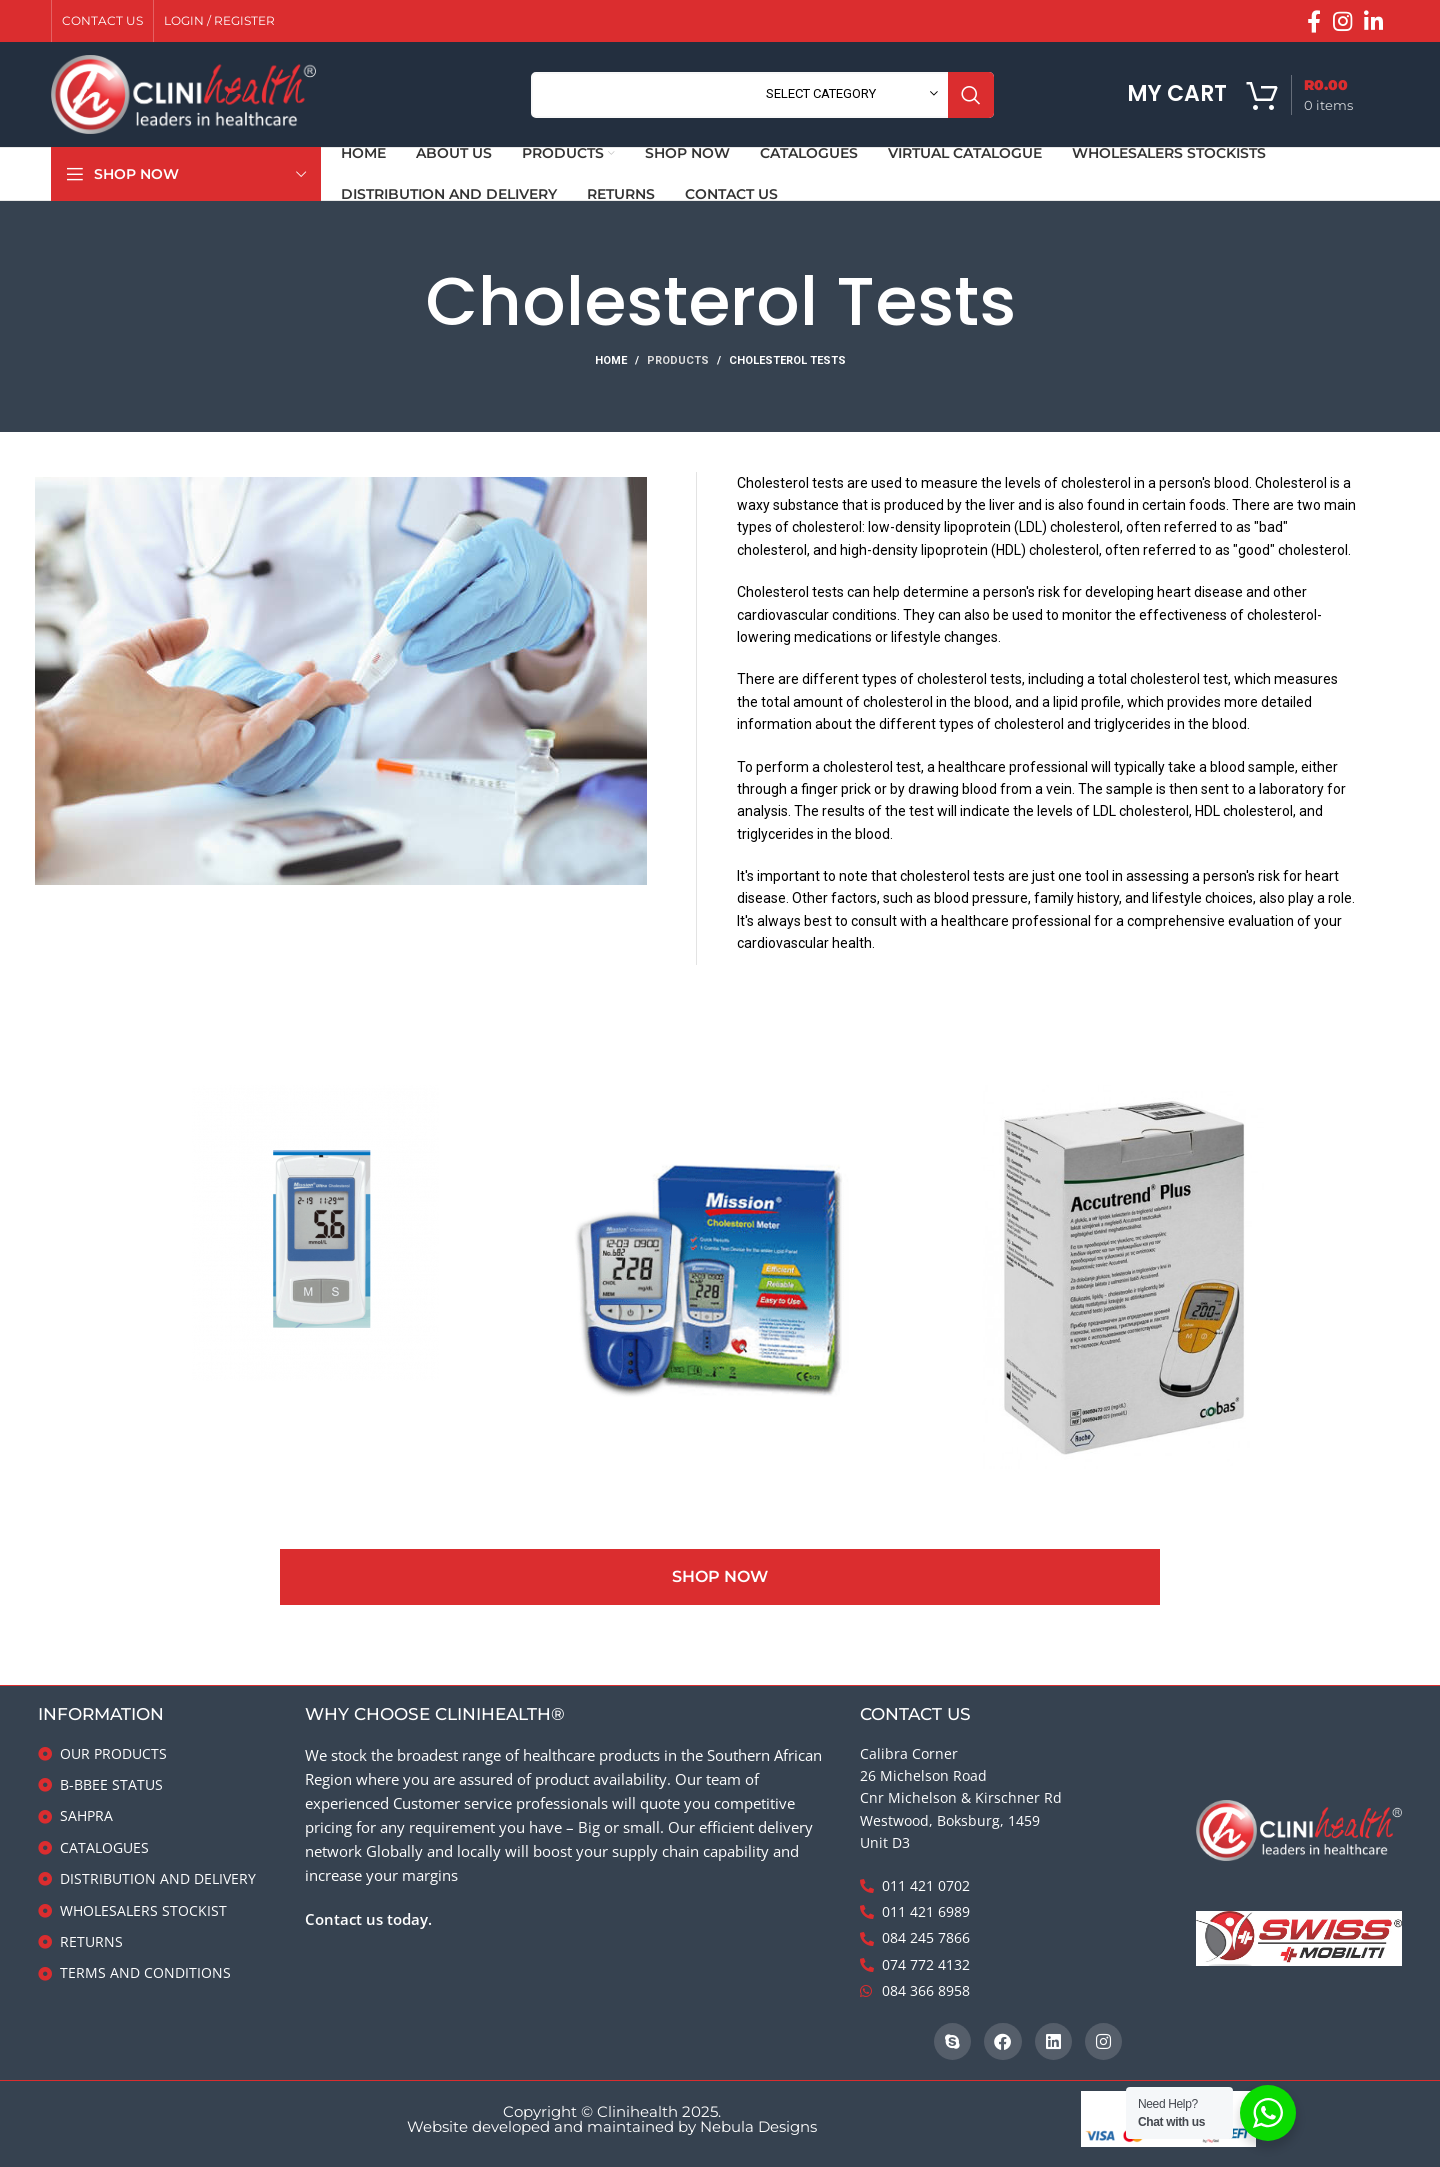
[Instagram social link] (1342, 21)
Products (678, 360)
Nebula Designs (758, 2126)
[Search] (762, 95)
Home (611, 360)
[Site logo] (183, 93)
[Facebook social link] (1314, 21)
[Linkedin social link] (1373, 21)
